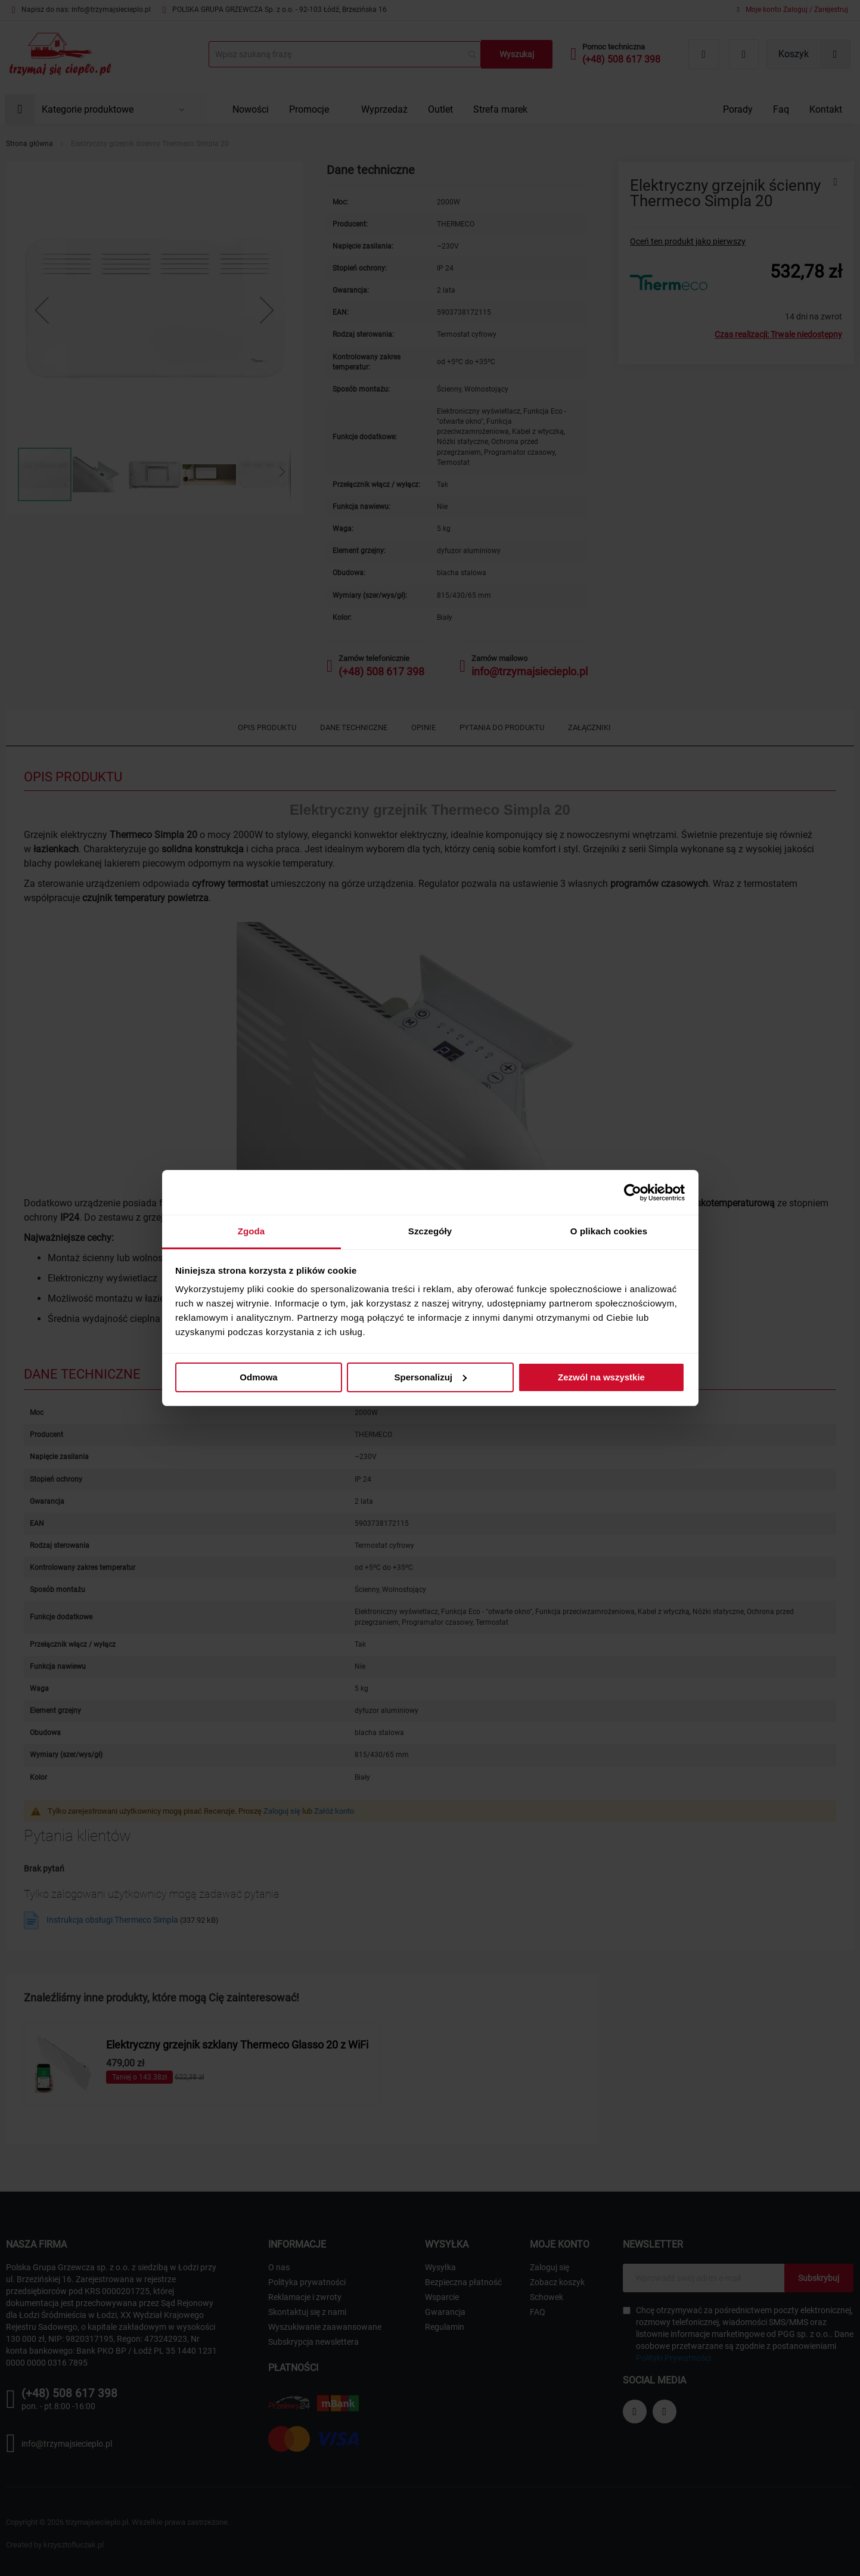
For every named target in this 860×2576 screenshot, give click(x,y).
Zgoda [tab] (251, 1231)
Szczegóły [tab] (430, 1231)
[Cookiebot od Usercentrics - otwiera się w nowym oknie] (632, 1193)
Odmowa (258, 1377)
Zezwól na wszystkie (601, 1377)
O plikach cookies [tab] (608, 1231)
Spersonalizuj (430, 1377)
